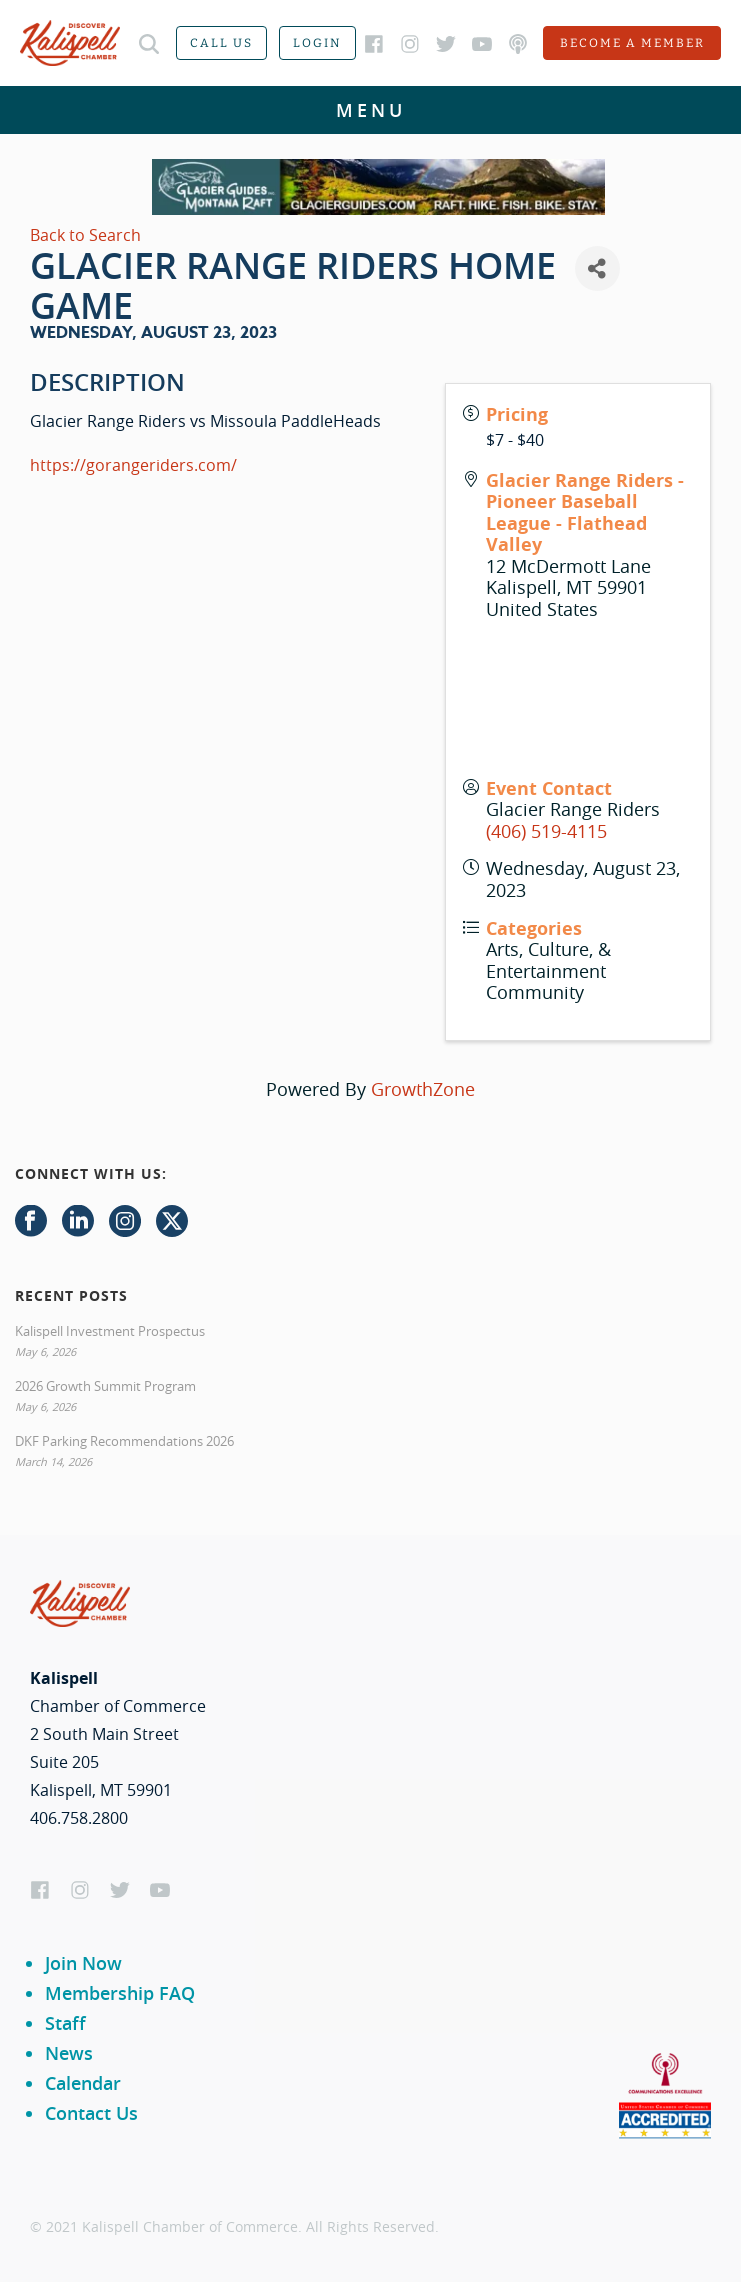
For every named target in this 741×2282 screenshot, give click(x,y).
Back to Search (85, 235)
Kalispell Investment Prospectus (110, 1331)
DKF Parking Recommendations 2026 (124, 1441)
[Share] (597, 268)
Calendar (83, 2083)
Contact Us (91, 2113)
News (69, 2053)
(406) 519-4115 (546, 831)
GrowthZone (423, 1089)
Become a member (632, 43)
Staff (65, 2023)
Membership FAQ (120, 1993)
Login (317, 43)
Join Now (83, 1963)
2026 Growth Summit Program (105, 1386)
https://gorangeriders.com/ (133, 465)
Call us (221, 43)
